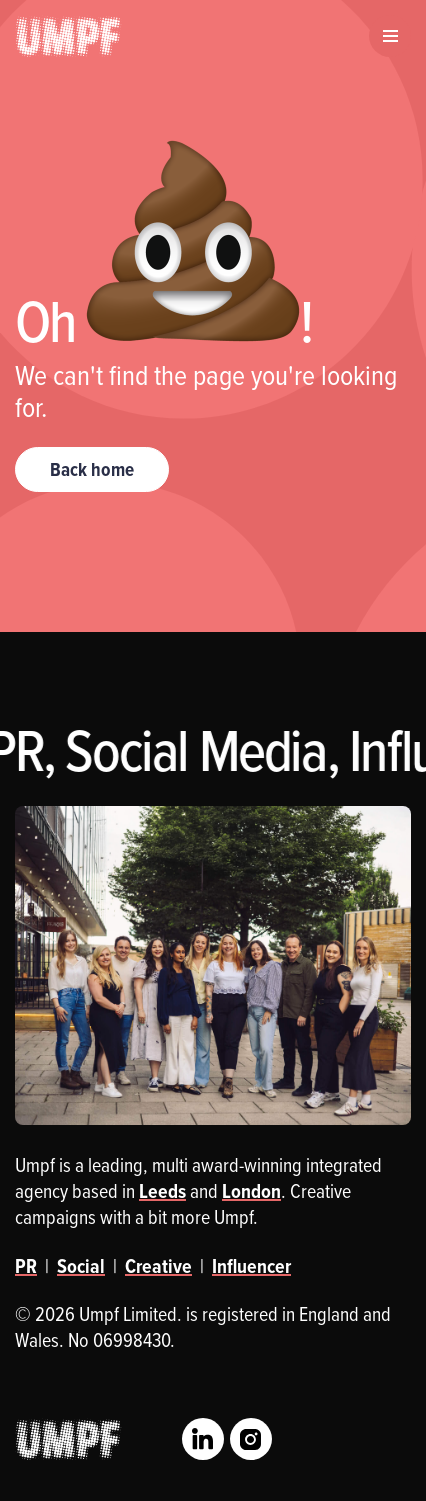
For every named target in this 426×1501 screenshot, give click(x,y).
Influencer (251, 1266)
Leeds (162, 1191)
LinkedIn (203, 1439)
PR (26, 1266)
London (251, 1191)
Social (81, 1266)
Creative (158, 1266)
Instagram (251, 1439)
